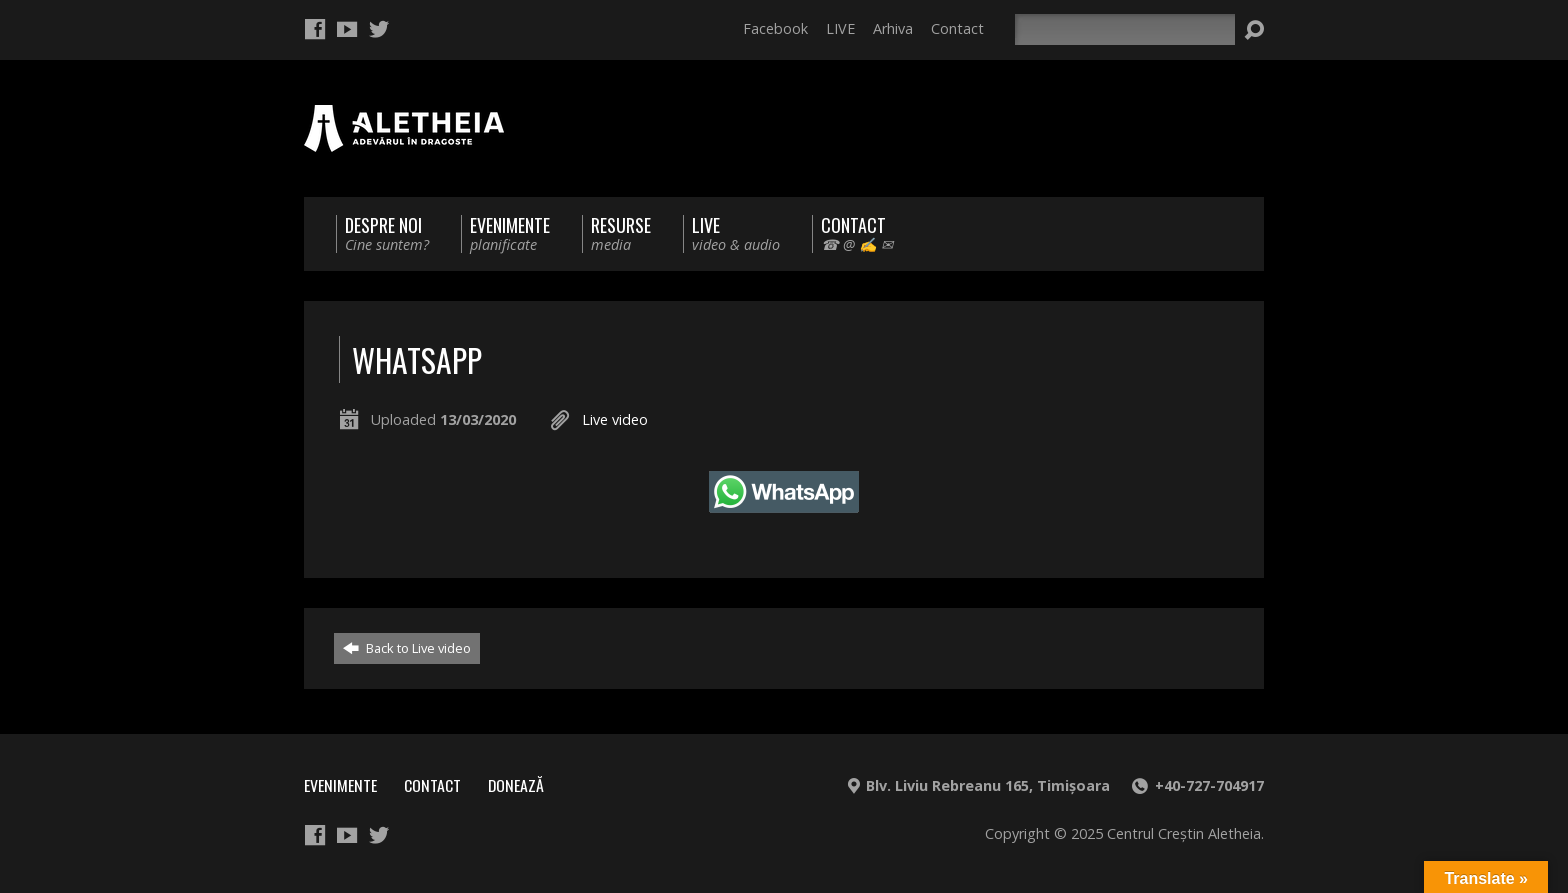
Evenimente (340, 785)
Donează (516, 785)
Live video (615, 419)
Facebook (775, 28)
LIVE (840, 28)
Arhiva (893, 28)
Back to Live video (407, 648)
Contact (957, 28)
